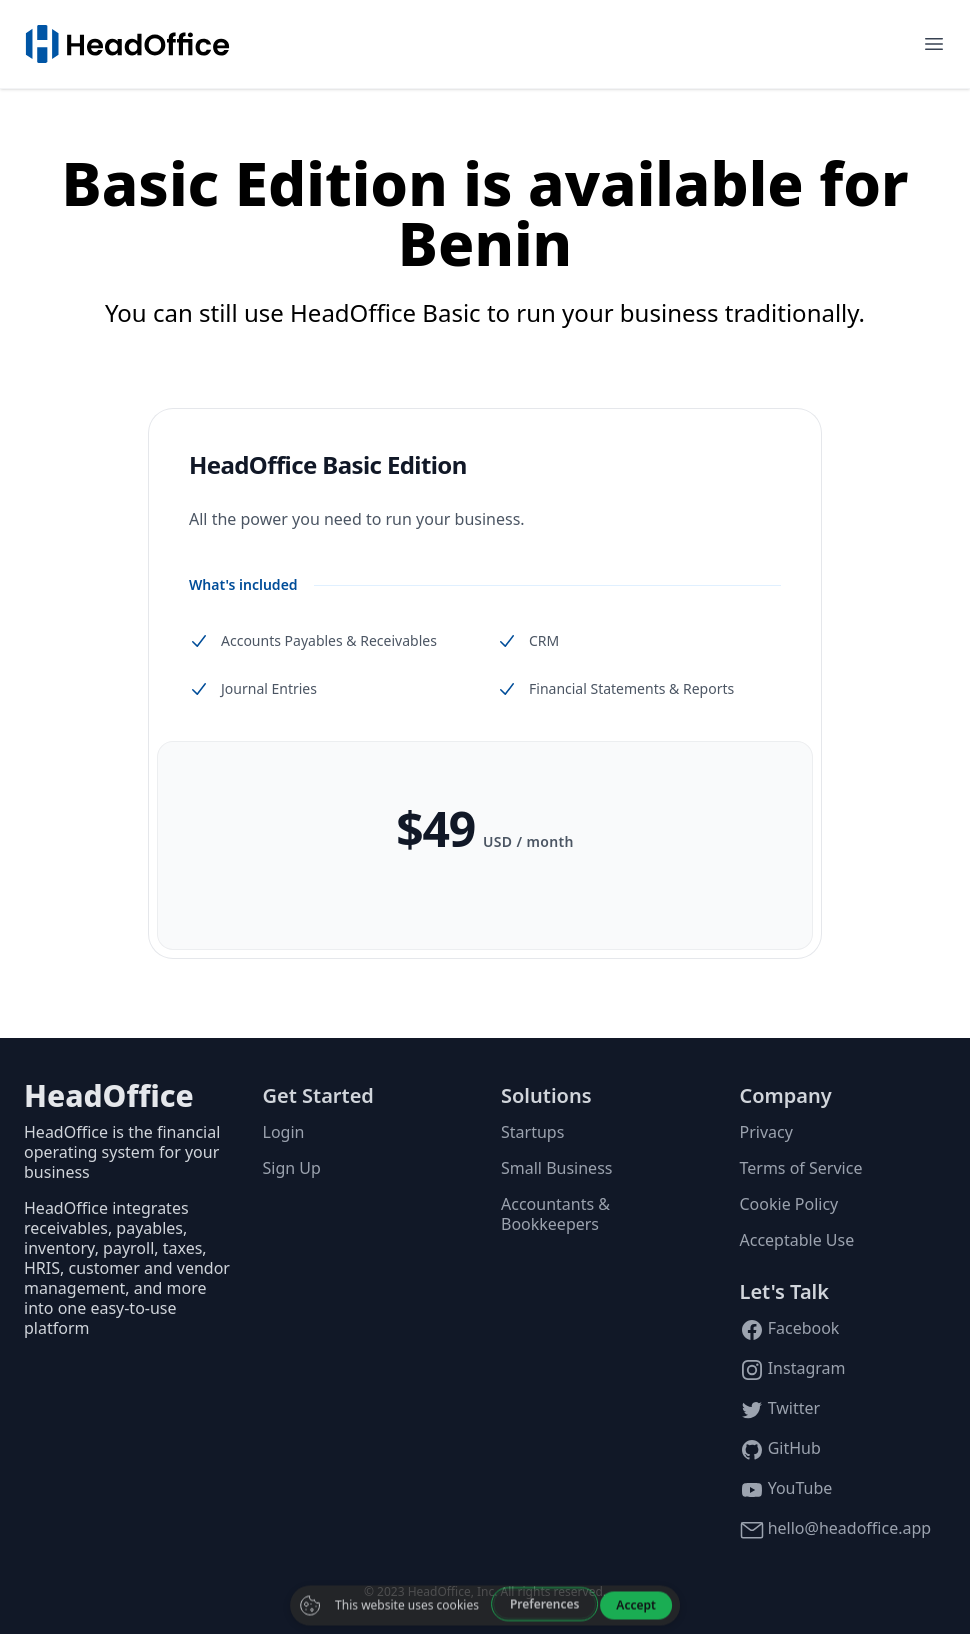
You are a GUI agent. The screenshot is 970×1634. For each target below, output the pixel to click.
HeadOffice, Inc (451, 1591)
